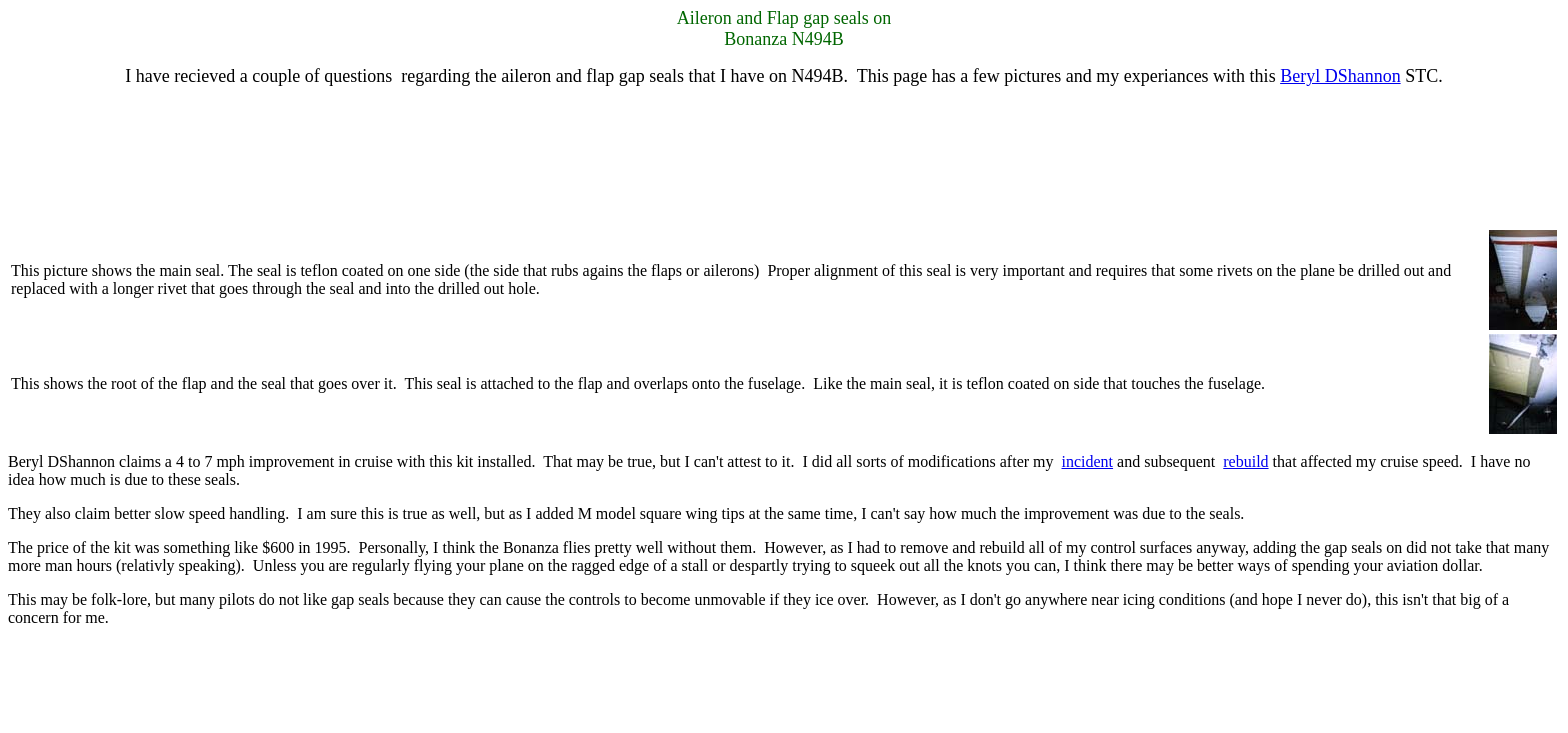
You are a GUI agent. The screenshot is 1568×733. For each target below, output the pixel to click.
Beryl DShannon (1340, 76)
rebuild (1245, 461)
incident (1088, 461)
